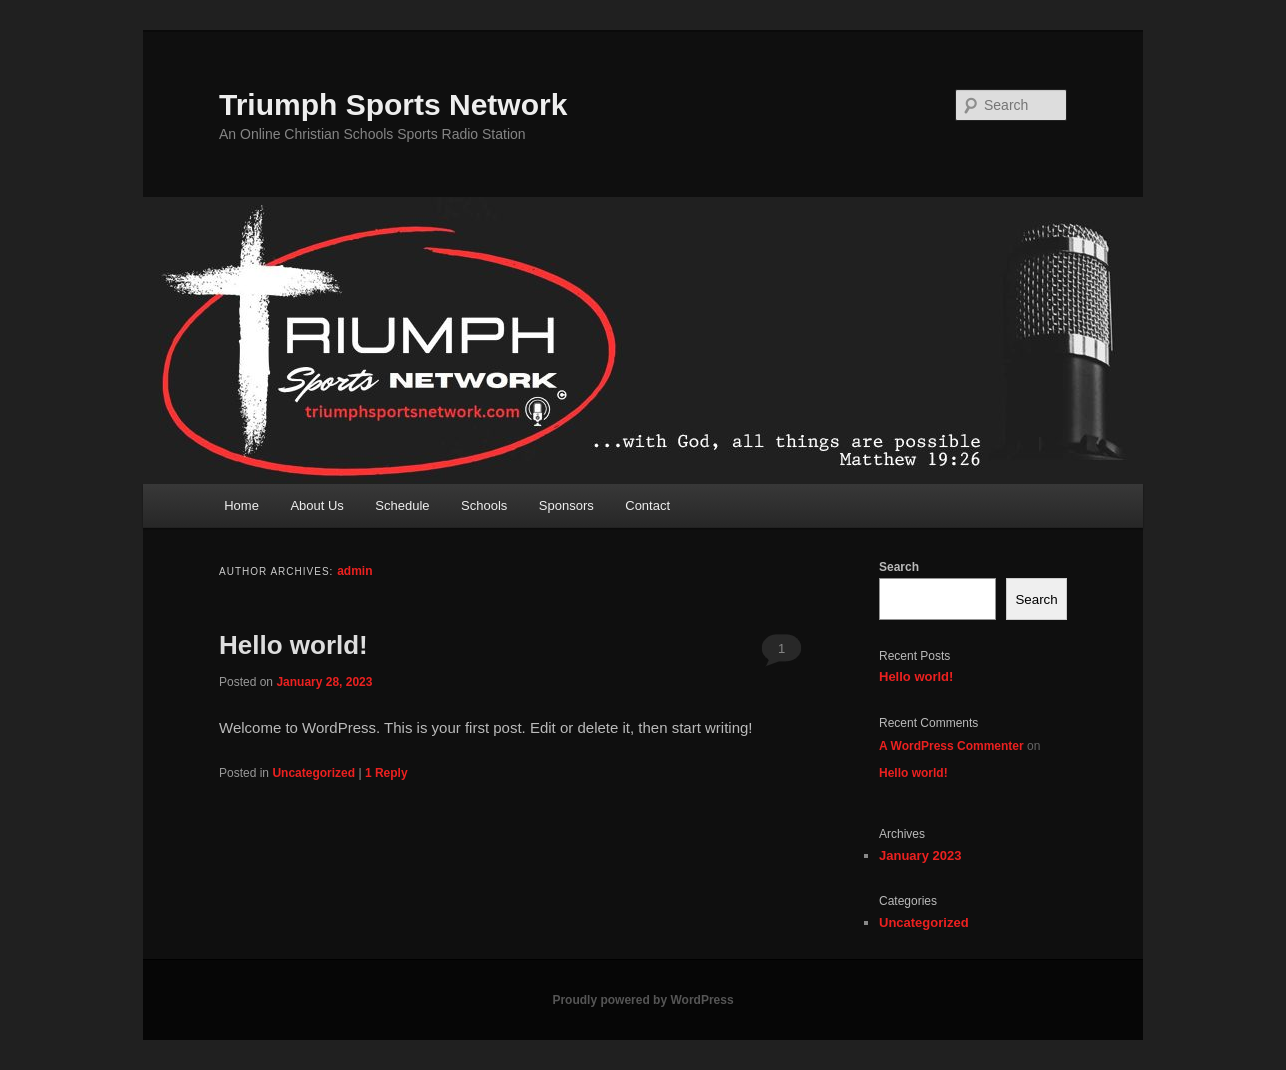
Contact (647, 505)
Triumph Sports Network (393, 104)
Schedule (402, 505)
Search (899, 567)
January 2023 (920, 855)
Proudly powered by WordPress (642, 1000)
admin (354, 571)
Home (241, 505)
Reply (386, 773)
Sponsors (566, 505)
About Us (316, 505)
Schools (484, 505)
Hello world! (293, 645)
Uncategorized (313, 773)
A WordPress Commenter (951, 746)
